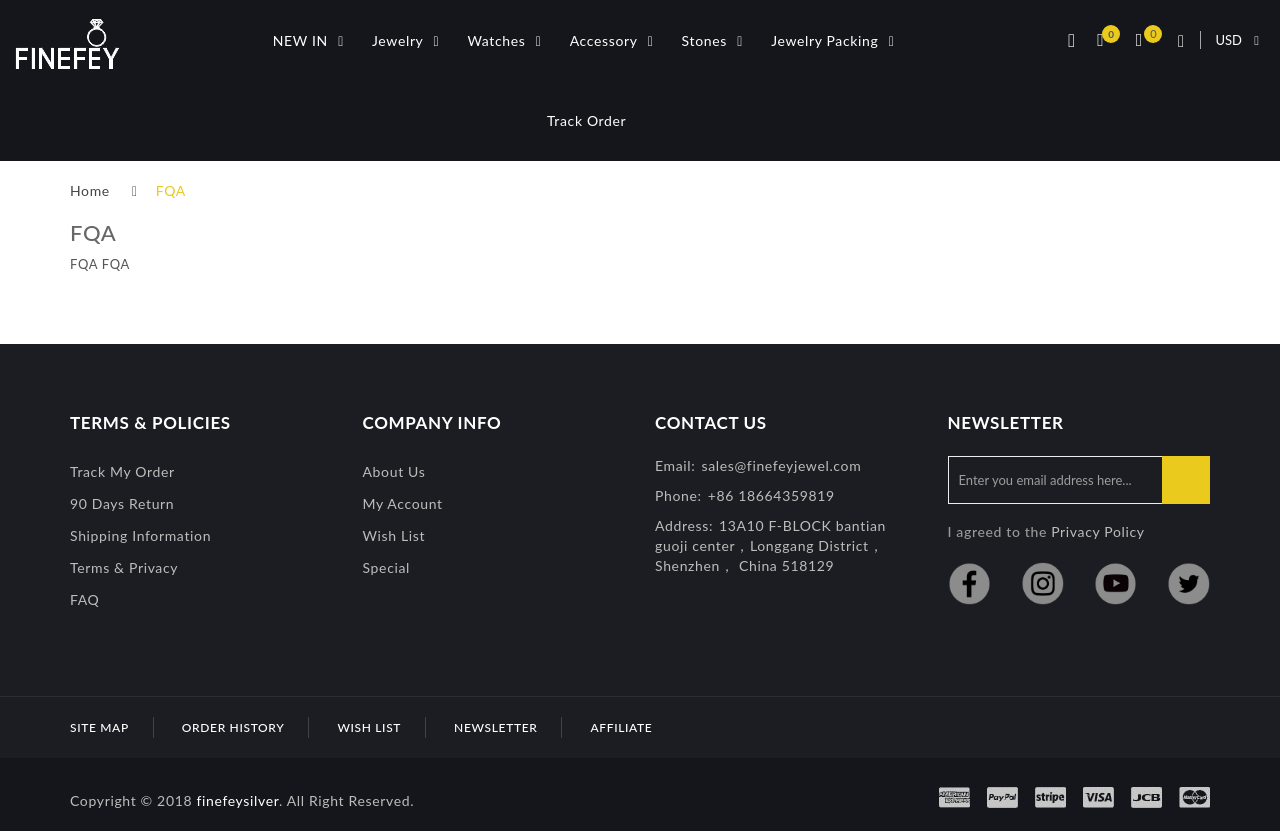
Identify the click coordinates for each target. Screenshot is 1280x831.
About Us (394, 471)
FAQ (84, 599)
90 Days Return (122, 503)
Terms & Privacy (124, 567)
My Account (403, 503)
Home (90, 190)
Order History (233, 727)
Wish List (394, 535)
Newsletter (495, 727)
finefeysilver (237, 800)
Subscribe (1186, 480)
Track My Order (122, 471)
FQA (171, 190)
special (387, 567)
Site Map (99, 727)
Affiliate (621, 727)
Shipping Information (140, 535)
